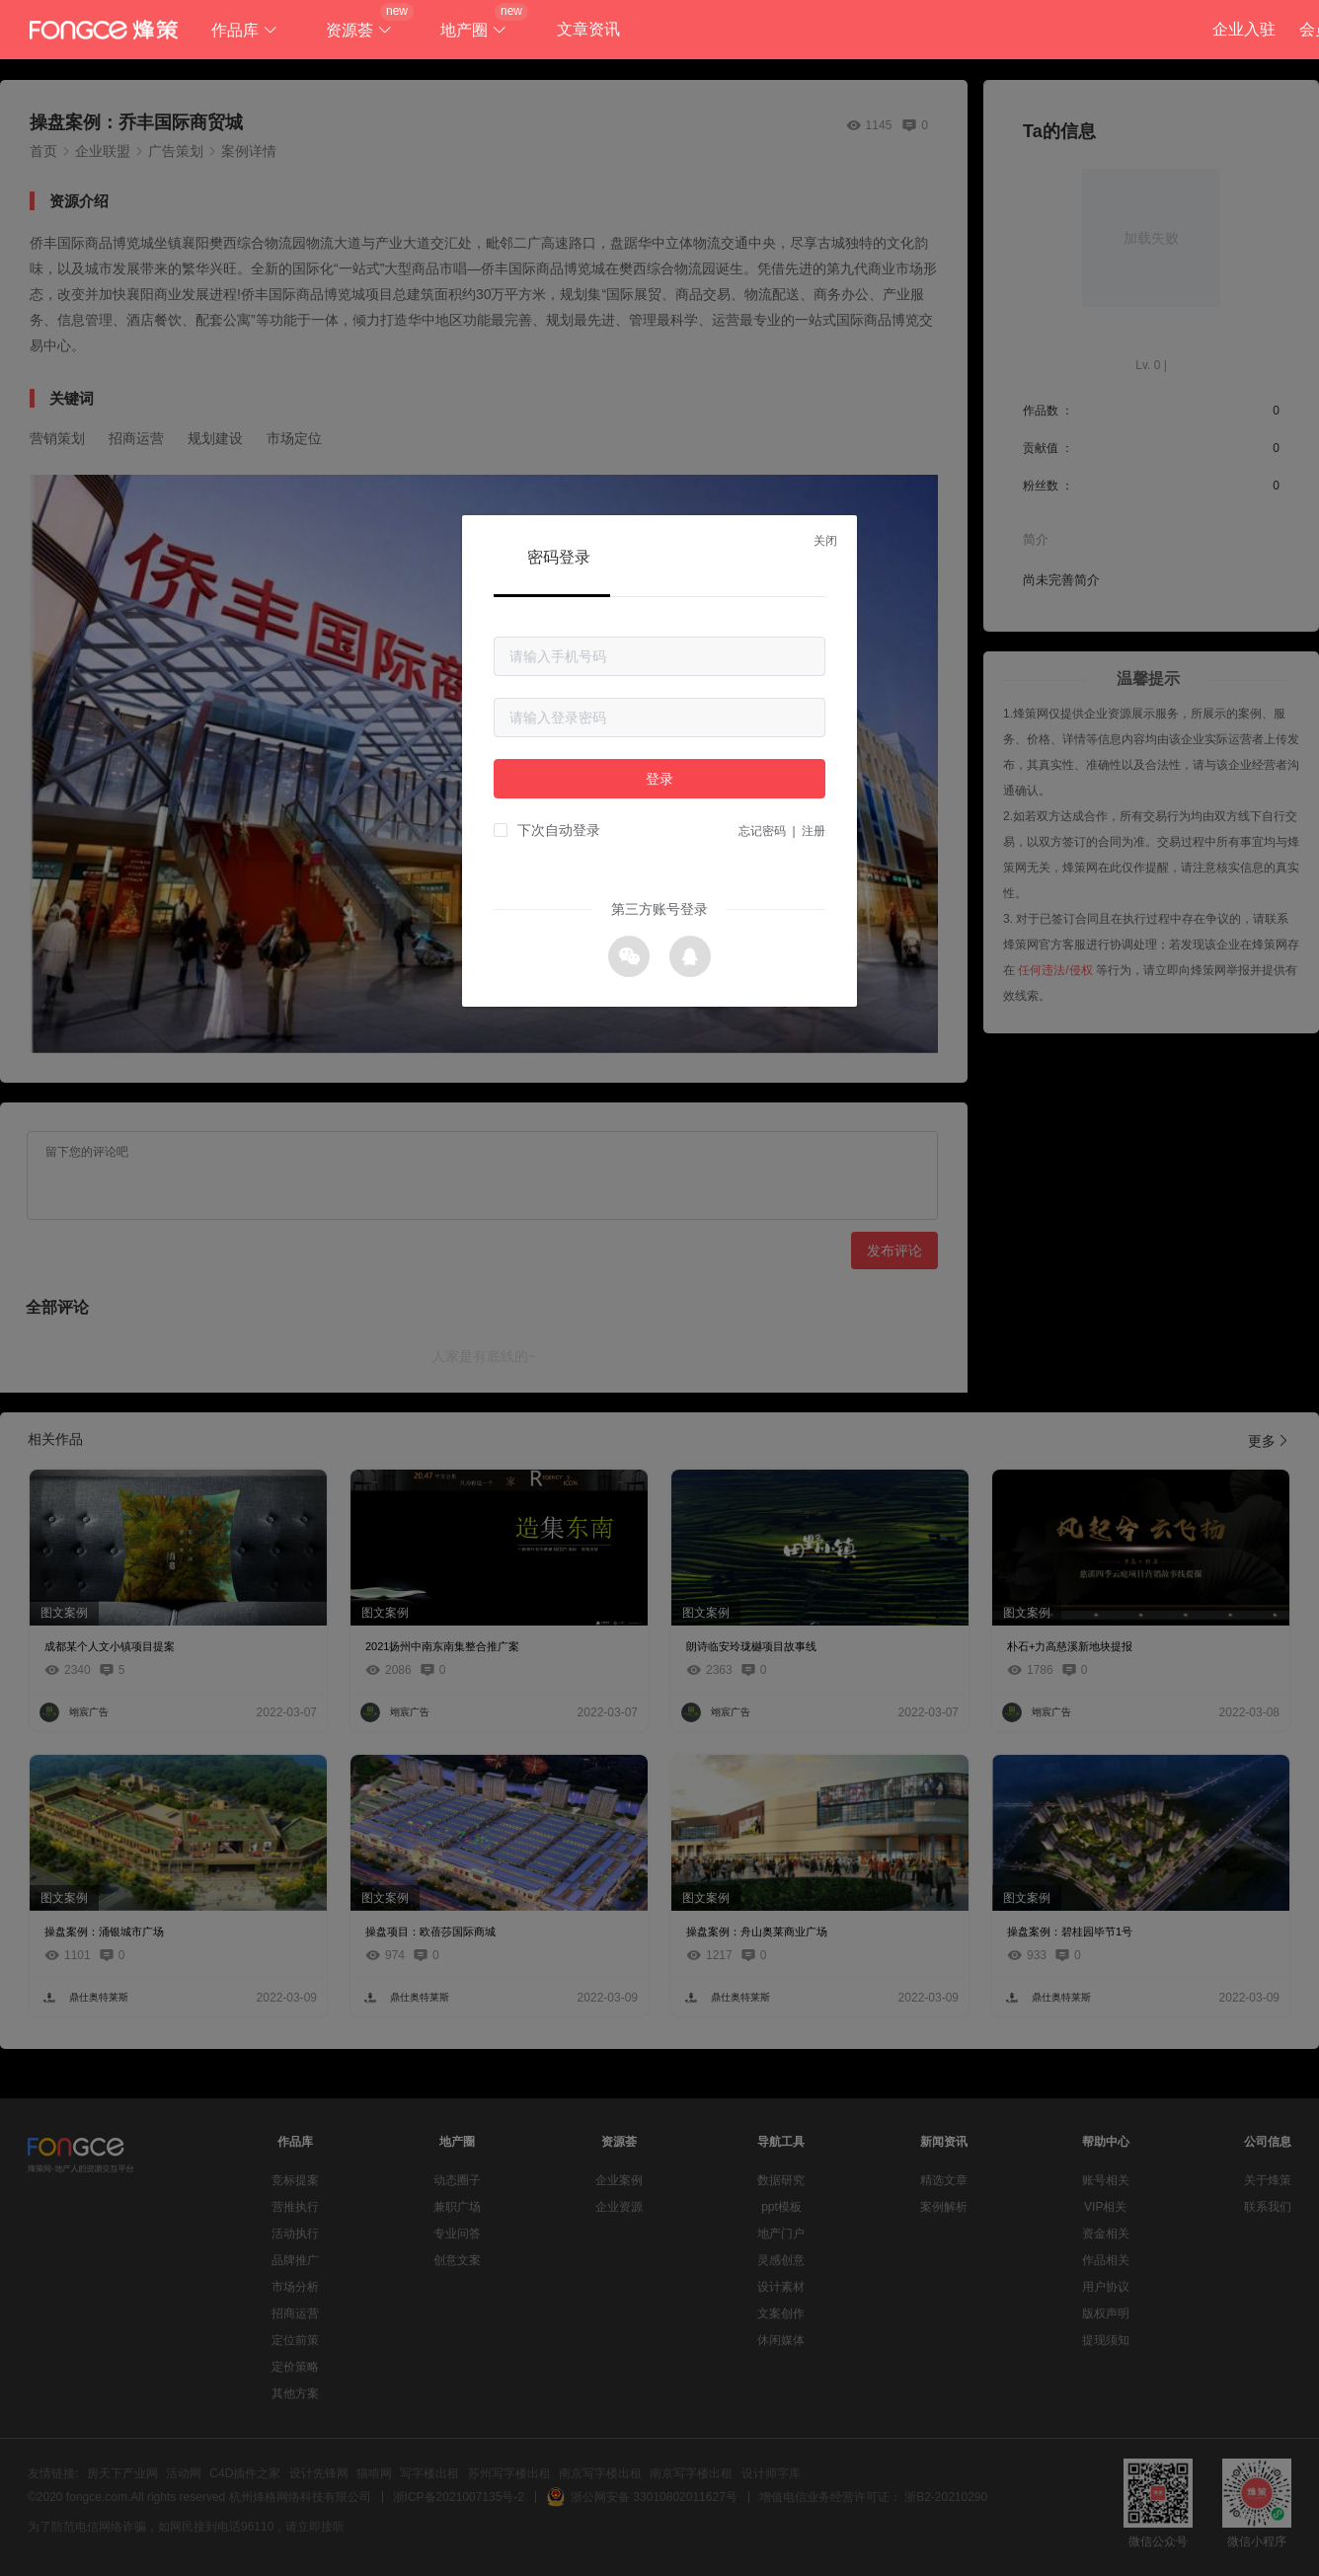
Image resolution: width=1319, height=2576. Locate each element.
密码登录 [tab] (558, 557)
